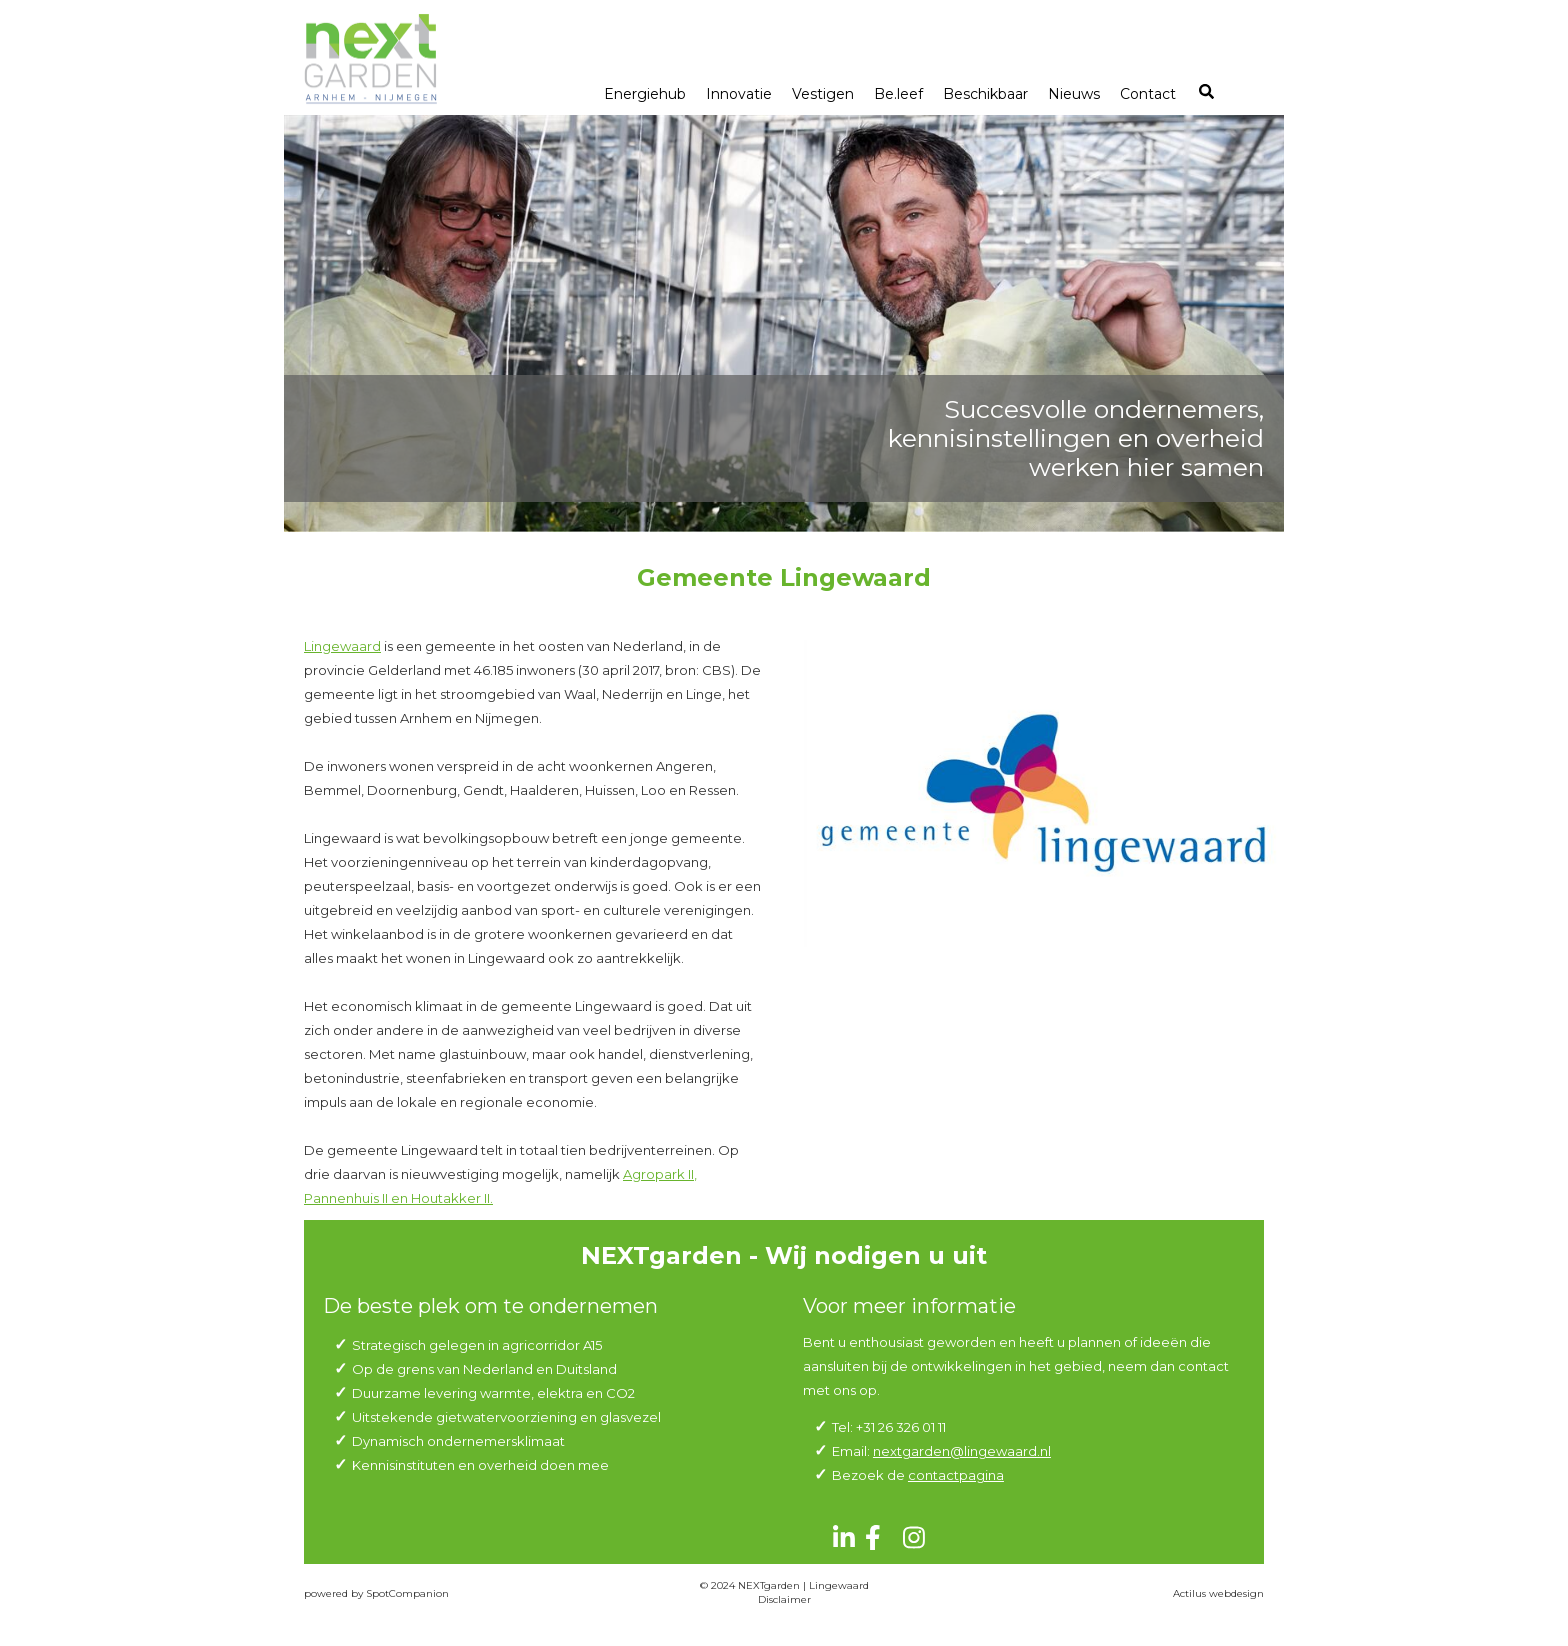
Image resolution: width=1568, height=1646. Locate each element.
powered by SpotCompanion (376, 1593)
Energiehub (645, 94)
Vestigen (823, 94)
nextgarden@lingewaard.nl (962, 1451)
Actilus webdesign (1218, 1593)
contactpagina (956, 1475)
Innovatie (739, 94)
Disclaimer (784, 1599)
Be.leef (898, 94)
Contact (1148, 94)
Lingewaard (342, 646)
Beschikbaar (985, 94)
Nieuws (1074, 94)
